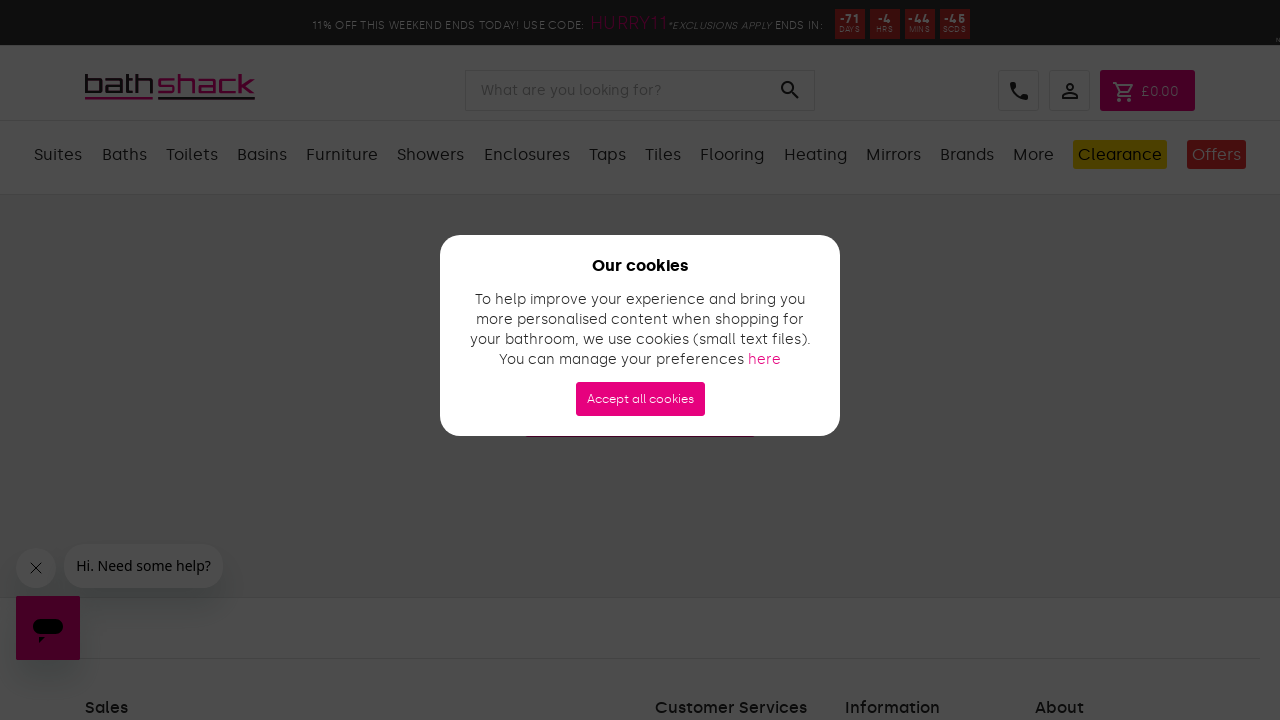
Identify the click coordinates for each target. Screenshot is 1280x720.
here (764, 359)
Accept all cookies (640, 399)
